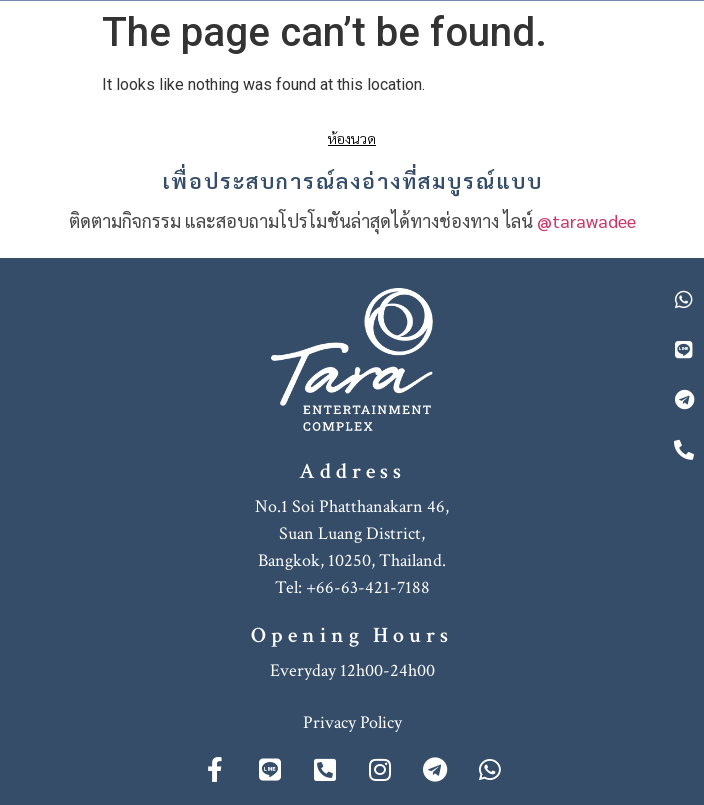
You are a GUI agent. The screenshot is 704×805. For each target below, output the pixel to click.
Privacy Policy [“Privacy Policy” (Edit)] (352, 722)
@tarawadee (586, 220)
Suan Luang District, (352, 533)
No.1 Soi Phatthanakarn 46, (352, 506)
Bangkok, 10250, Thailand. (352, 560)
